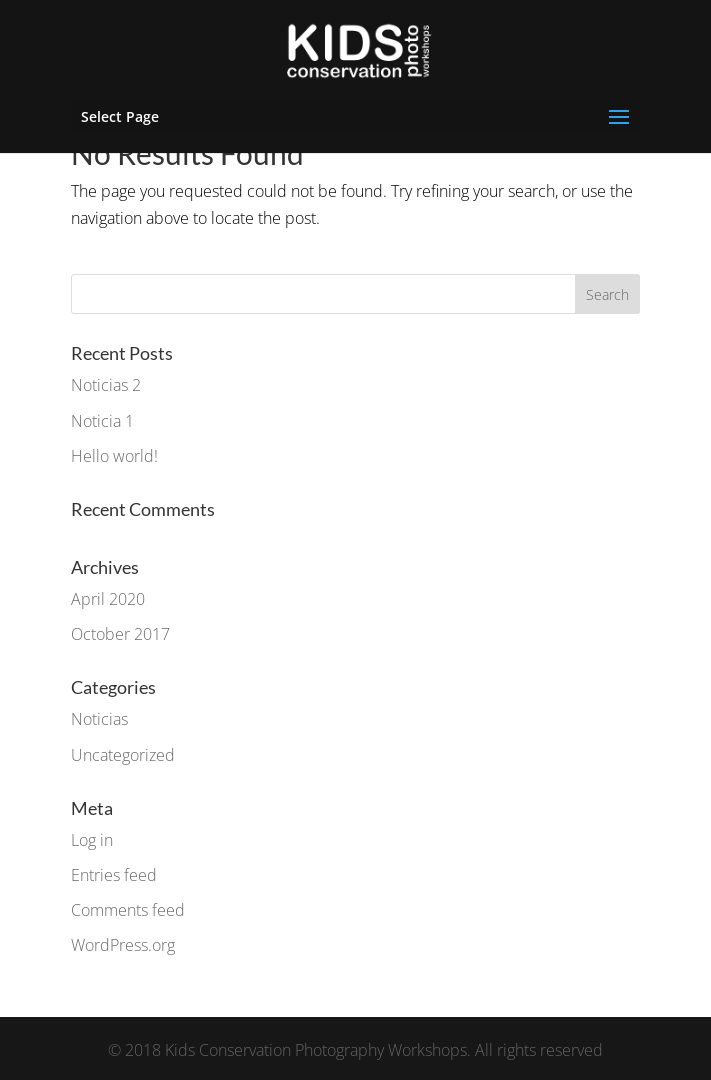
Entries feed (114, 875)
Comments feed (128, 910)
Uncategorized (123, 755)
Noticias (99, 719)
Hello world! (114, 456)
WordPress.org (123, 945)
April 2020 (108, 599)
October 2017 (120, 634)
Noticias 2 (106, 385)
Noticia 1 (102, 421)
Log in (92, 840)
